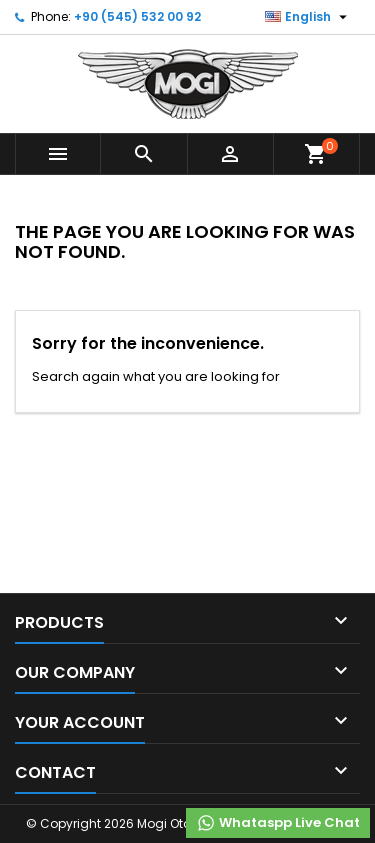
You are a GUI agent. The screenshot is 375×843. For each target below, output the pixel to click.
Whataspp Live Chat (278, 823)
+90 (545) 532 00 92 (137, 16)
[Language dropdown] (308, 17)
